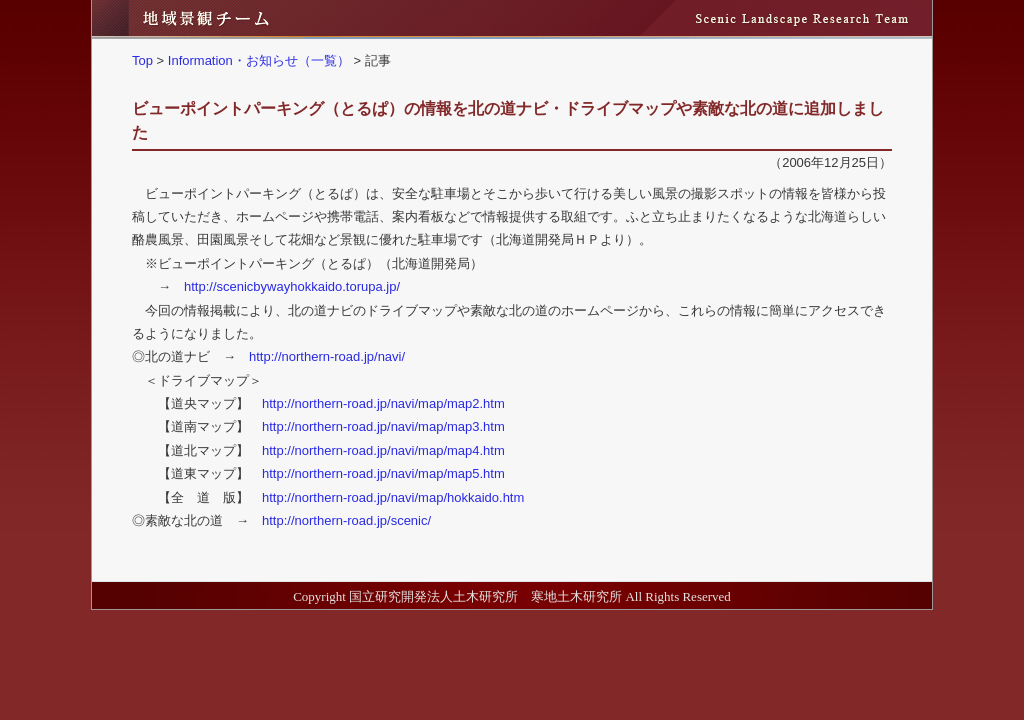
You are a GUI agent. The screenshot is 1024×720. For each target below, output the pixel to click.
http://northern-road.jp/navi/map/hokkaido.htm (393, 497)
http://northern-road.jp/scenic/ (346, 520)
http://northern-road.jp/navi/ (327, 356)
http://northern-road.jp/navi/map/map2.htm (383, 403)
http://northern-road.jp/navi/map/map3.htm (383, 426)
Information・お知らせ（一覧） (259, 60)
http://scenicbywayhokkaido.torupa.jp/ (292, 286)
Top (142, 60)
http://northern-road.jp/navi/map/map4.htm (383, 450)
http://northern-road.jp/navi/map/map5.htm (383, 473)
